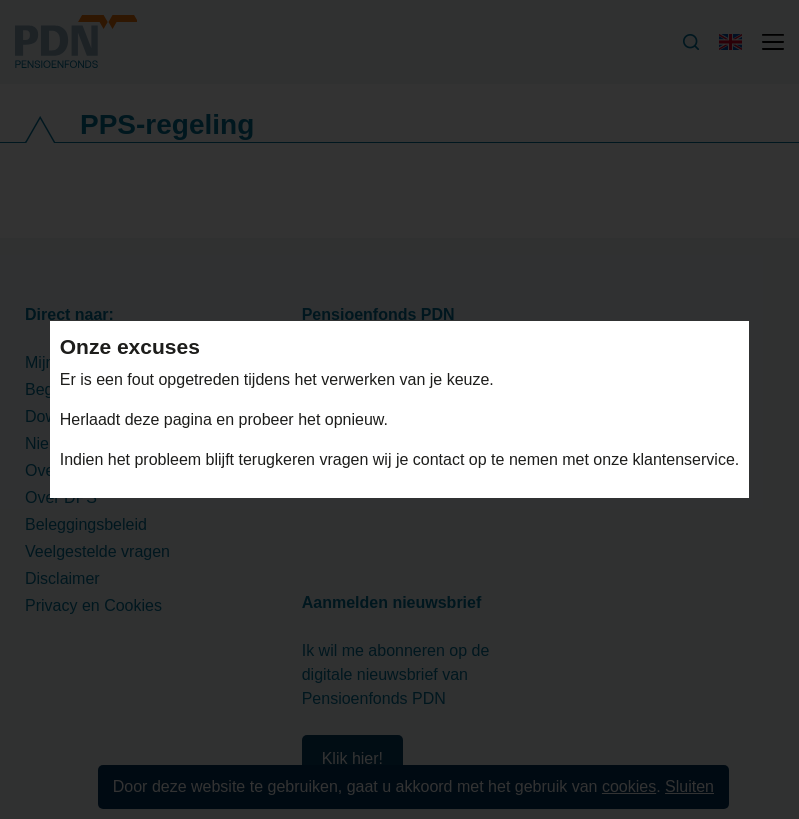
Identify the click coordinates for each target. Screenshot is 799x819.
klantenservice (684, 459)
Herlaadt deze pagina (138, 419)
